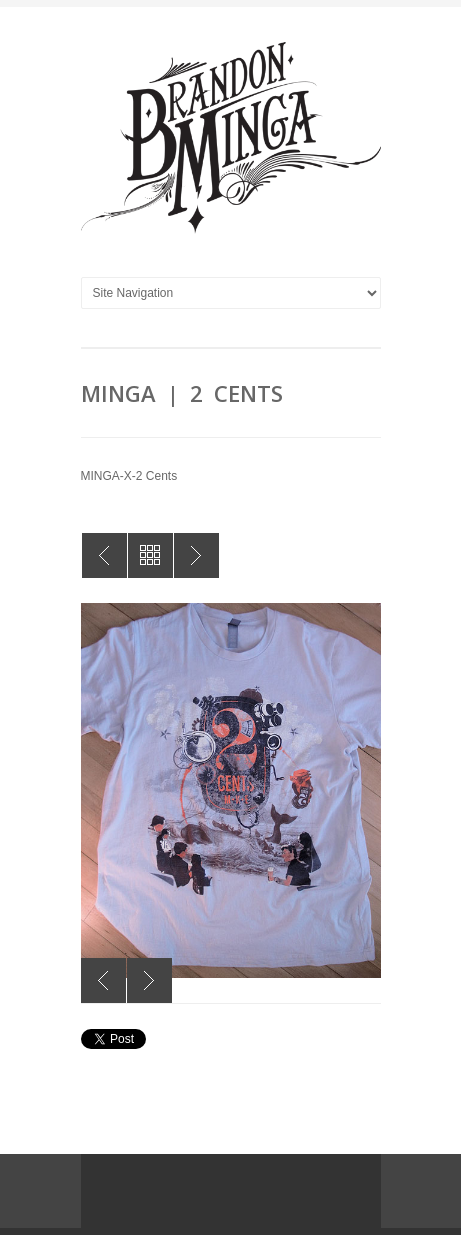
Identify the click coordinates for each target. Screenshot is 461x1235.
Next (149, 980)
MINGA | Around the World (104, 555)
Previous (103, 980)
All (150, 555)
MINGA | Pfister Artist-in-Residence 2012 (196, 555)
